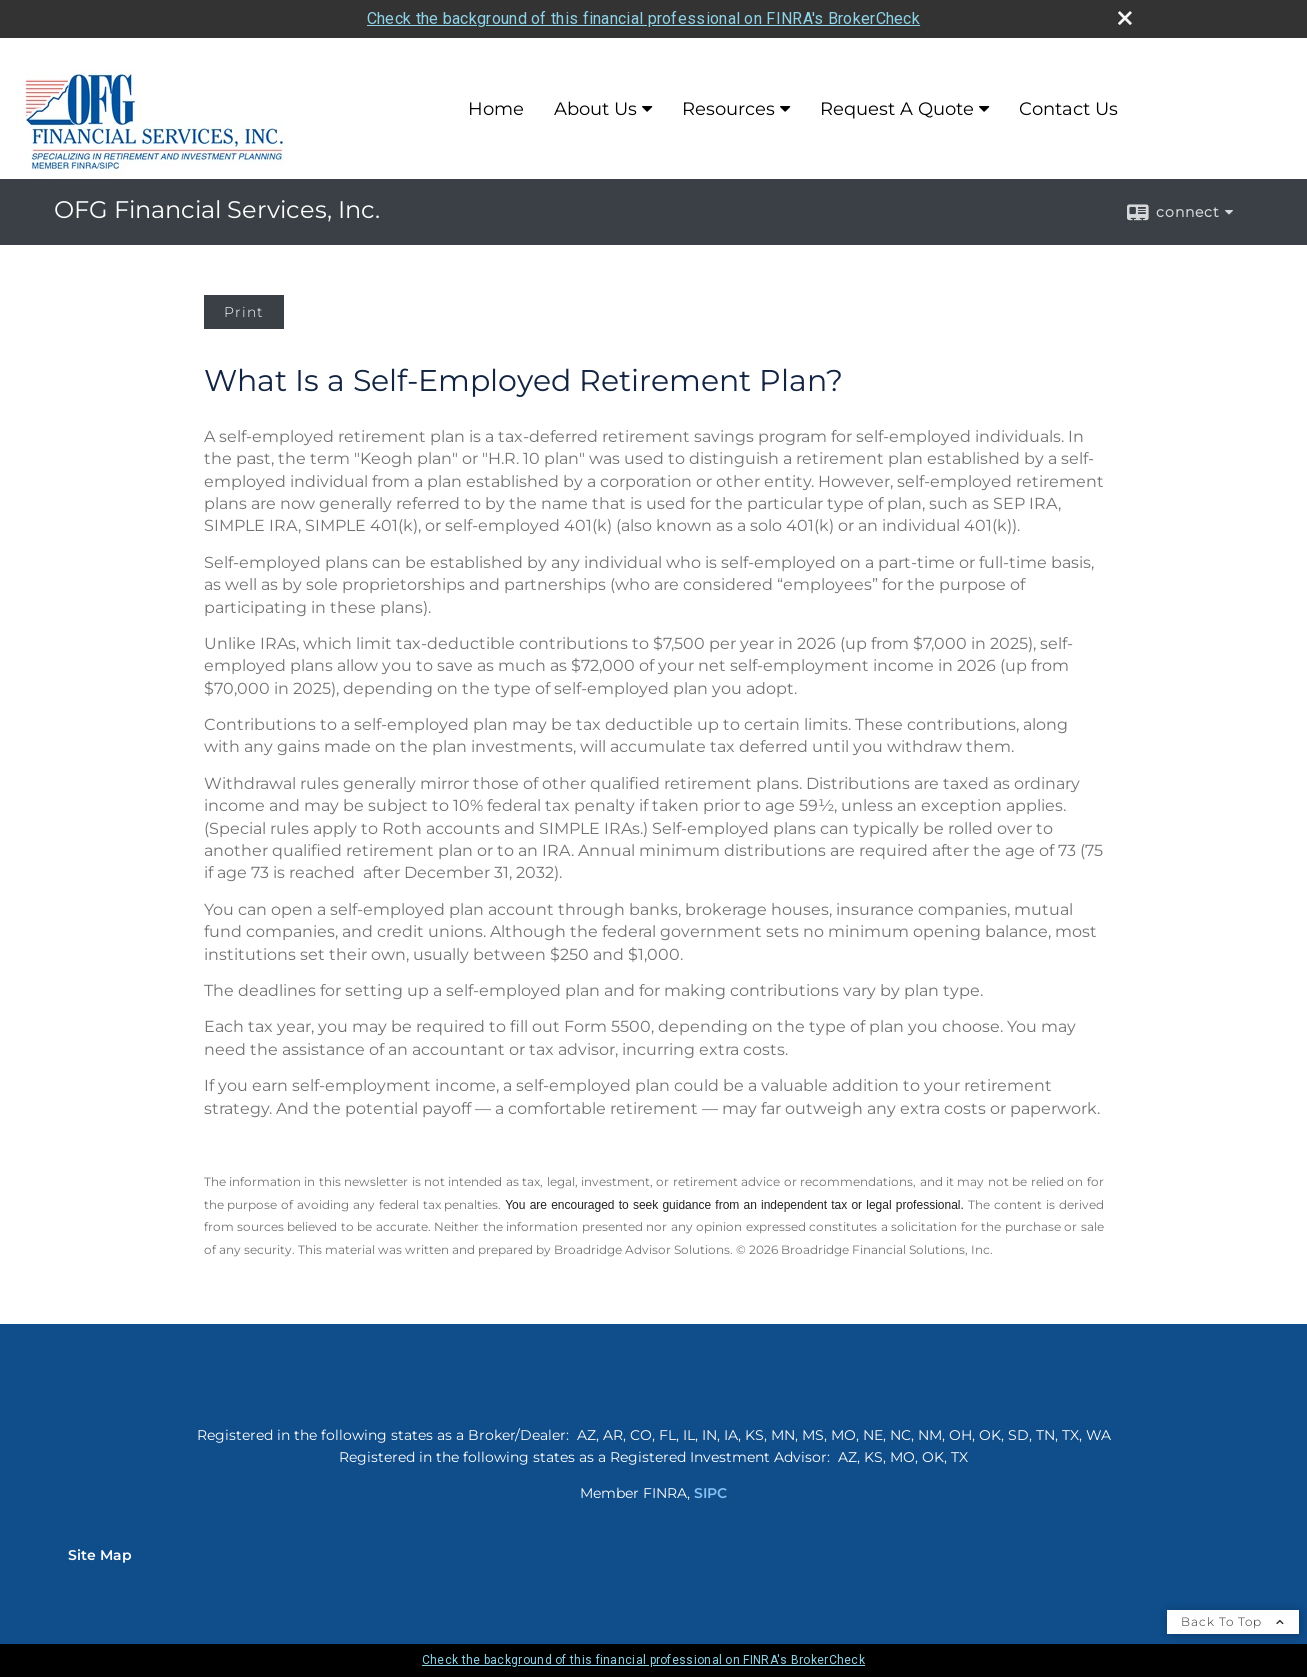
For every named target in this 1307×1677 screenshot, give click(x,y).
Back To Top (1233, 1621)
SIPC (710, 1493)
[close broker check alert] (1125, 18)
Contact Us (1068, 109)
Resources (728, 109)
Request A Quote (897, 109)
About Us (595, 109)
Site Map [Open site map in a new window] (100, 1555)
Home (496, 109)
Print (244, 312)
